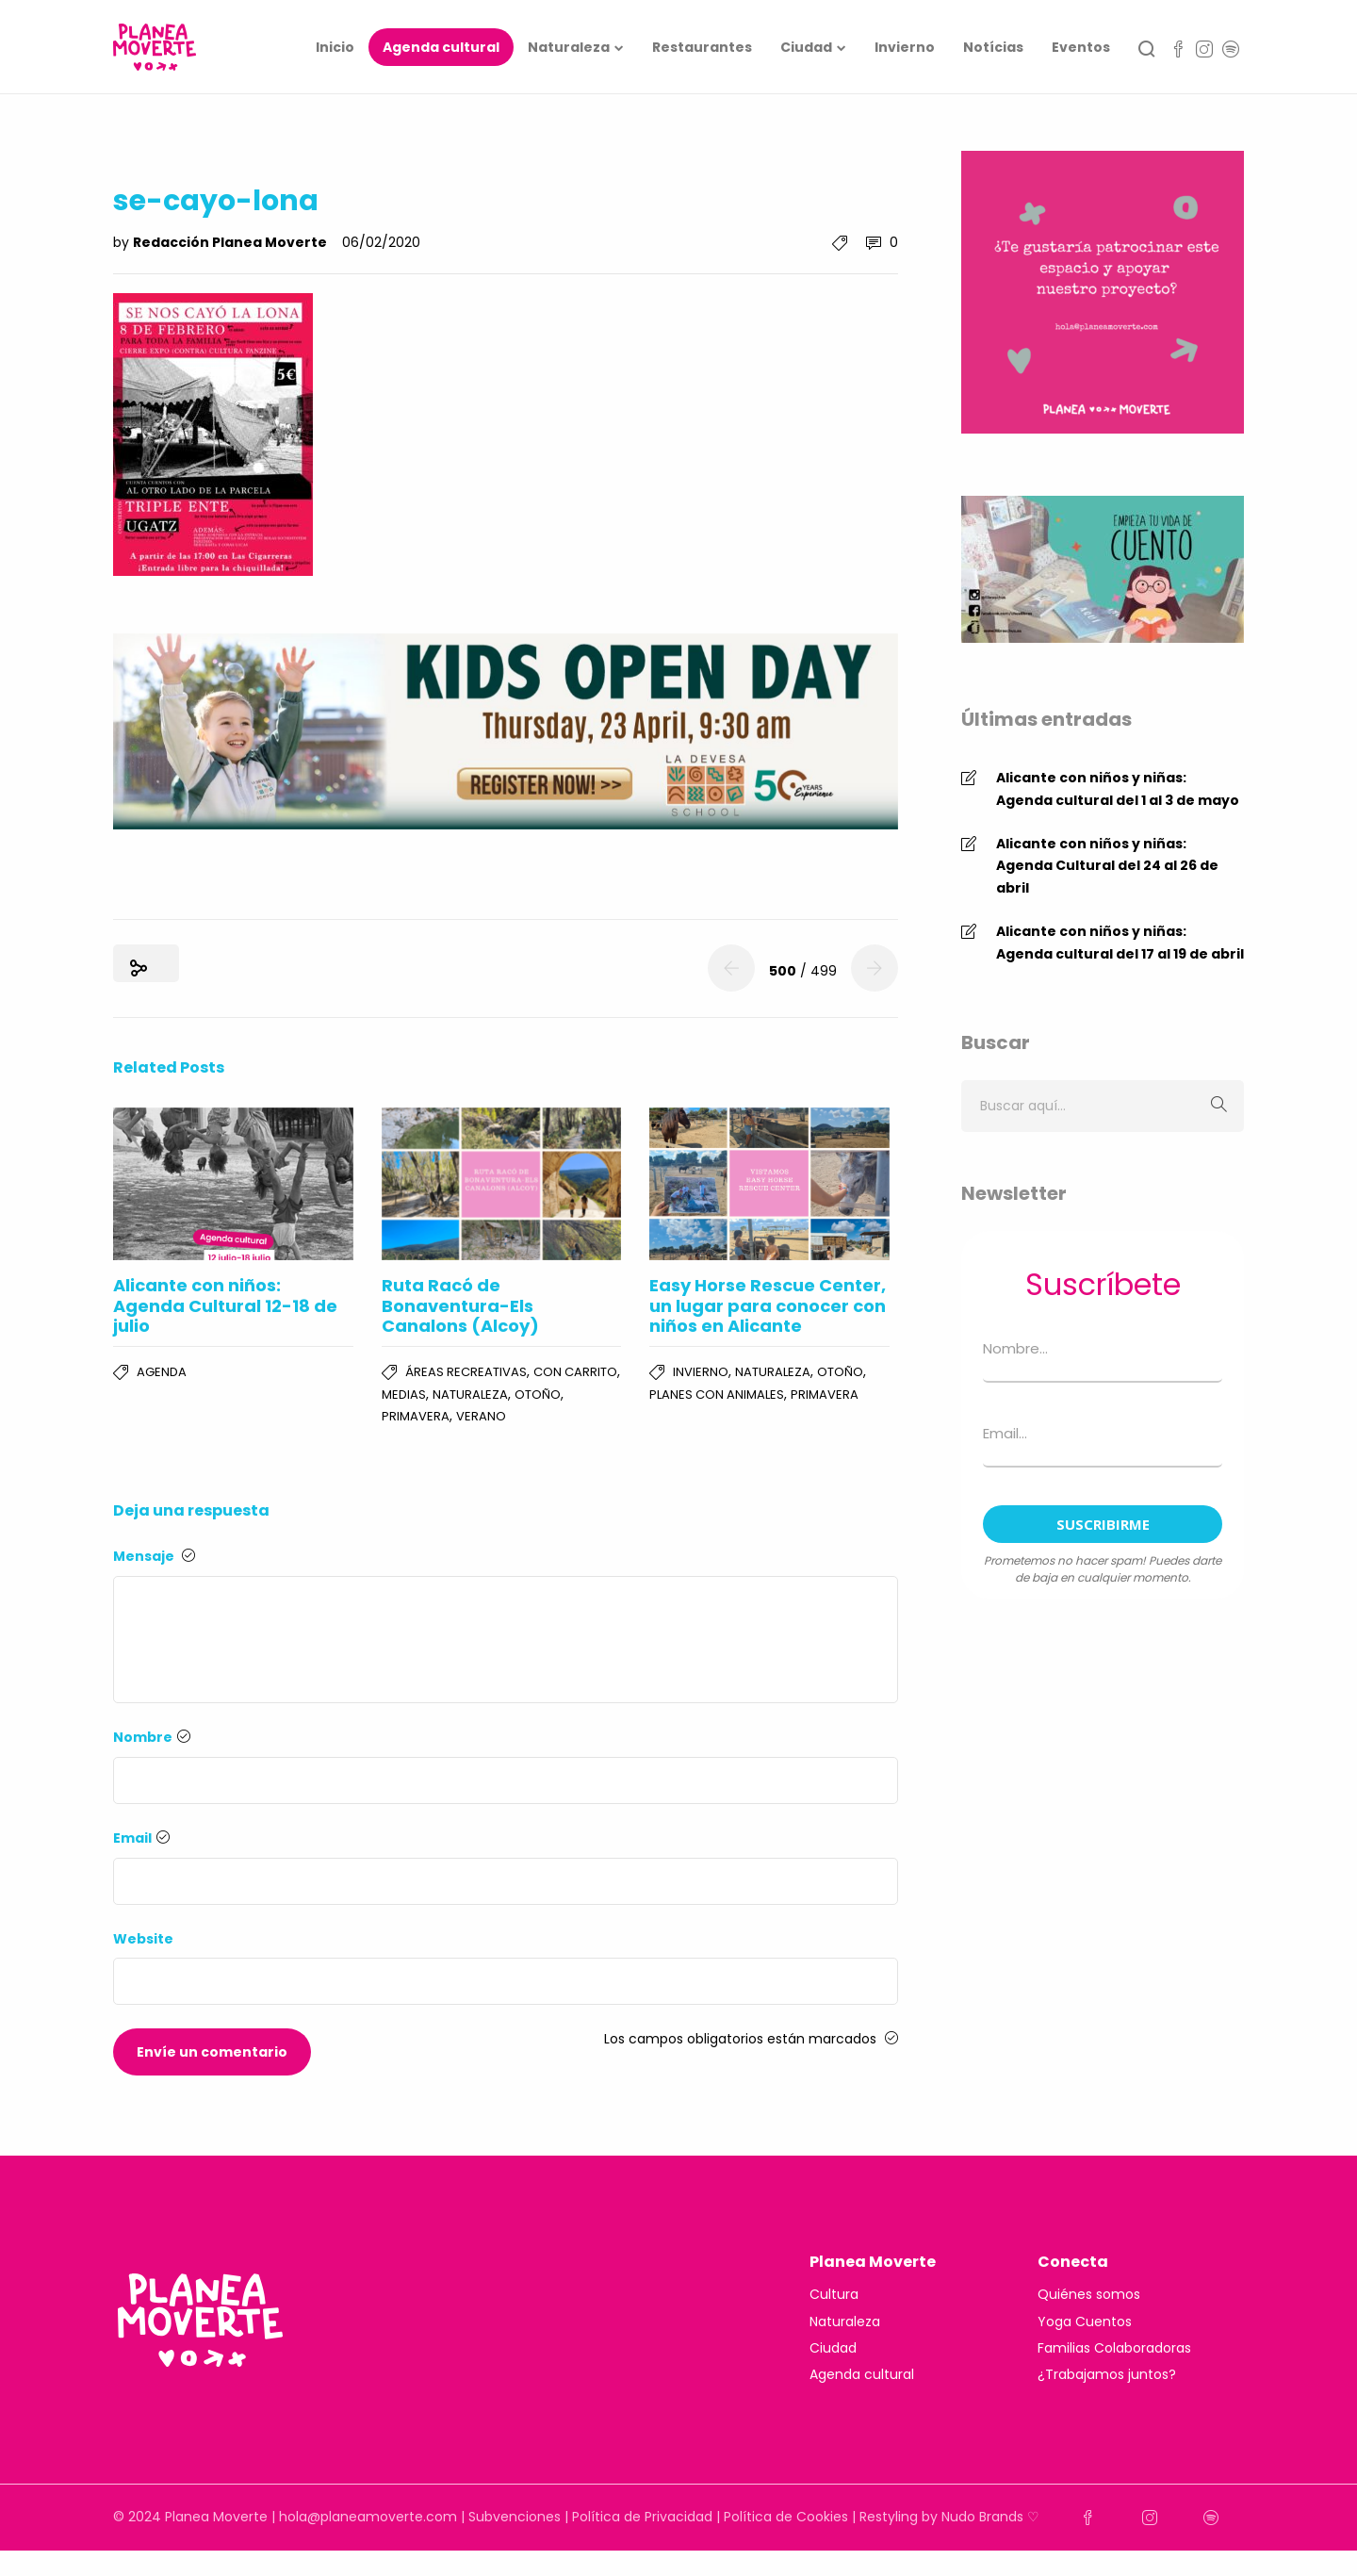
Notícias (993, 47)
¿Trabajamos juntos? (1107, 2374)
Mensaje (154, 1556)
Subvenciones (514, 2516)
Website (143, 1938)
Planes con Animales (716, 1394)
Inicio (335, 47)
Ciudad (806, 47)
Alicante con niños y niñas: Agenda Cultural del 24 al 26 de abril (1107, 866)
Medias (404, 1394)
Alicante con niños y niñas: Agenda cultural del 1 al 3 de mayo (1117, 789)
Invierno (905, 47)
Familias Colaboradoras (1114, 2347)
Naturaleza (569, 47)
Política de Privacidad (642, 2516)
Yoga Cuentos (1085, 2321)
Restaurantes (702, 47)
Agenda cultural (441, 47)
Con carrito (575, 1372)
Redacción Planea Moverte (231, 242)
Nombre (151, 1737)
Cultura (833, 2294)
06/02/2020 (381, 242)
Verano (481, 1416)
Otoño (538, 1394)
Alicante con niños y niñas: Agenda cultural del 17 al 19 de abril (1120, 942)
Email (141, 1838)
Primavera (416, 1416)
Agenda (162, 1372)
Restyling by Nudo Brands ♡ (949, 2516)
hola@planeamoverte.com (368, 2516)
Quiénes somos (1089, 2294)
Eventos (1081, 47)
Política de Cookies (786, 2516)
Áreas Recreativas (466, 1372)
